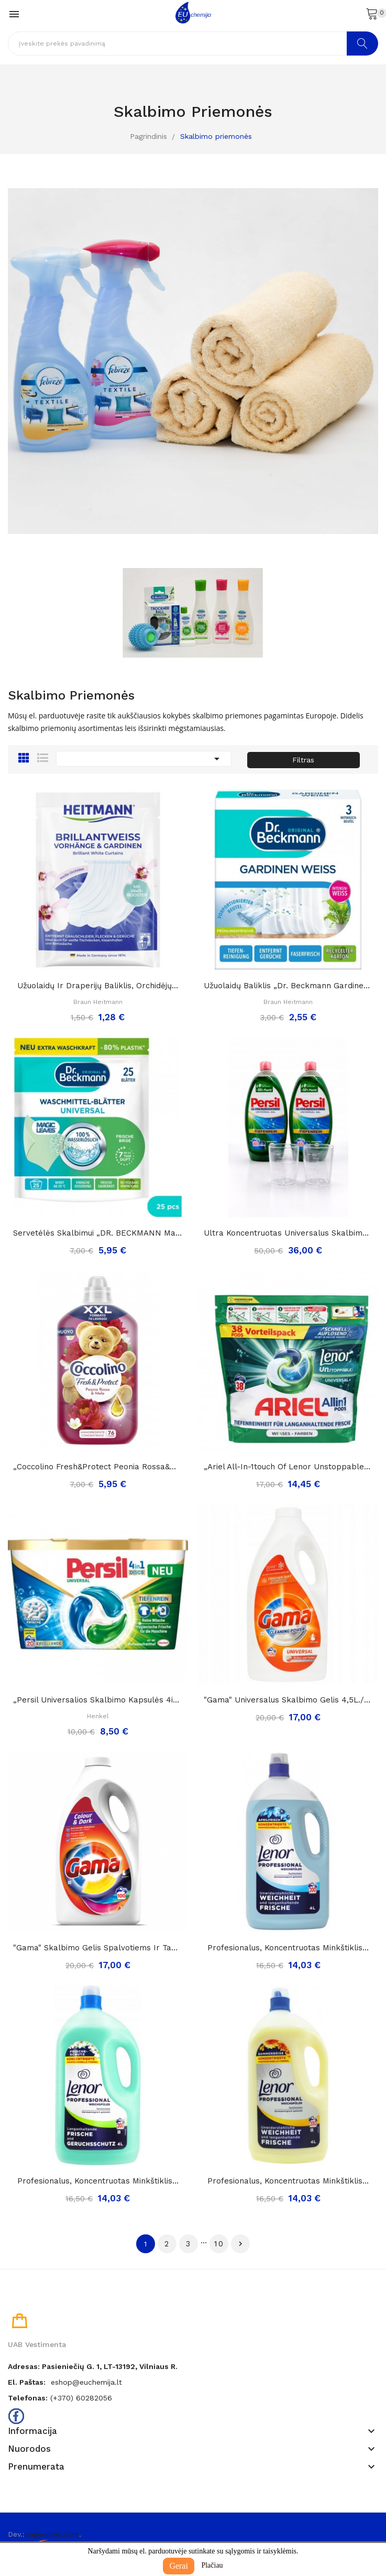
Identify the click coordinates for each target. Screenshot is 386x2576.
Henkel (98, 1716)
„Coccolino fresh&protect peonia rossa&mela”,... (98, 1466)
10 (219, 2243)
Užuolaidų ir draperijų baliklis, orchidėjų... (97, 985)
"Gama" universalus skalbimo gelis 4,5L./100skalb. (288, 1700)
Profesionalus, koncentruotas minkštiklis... (288, 1947)
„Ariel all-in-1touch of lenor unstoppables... (288, 1466)
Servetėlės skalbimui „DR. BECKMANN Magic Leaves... (98, 1233)
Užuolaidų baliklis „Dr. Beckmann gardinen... (288, 985)
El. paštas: (27, 2382)
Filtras (303, 760)
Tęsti (240, 2243)
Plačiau (212, 2565)
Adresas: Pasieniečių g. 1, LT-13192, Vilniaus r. (93, 2366)
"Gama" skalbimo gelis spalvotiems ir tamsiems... (98, 1947)
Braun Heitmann (98, 1002)
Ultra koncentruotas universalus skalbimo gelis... (288, 1233)
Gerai (178, 2565)
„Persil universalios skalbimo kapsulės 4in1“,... (98, 1700)
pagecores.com (52, 2534)
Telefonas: (28, 2398)
